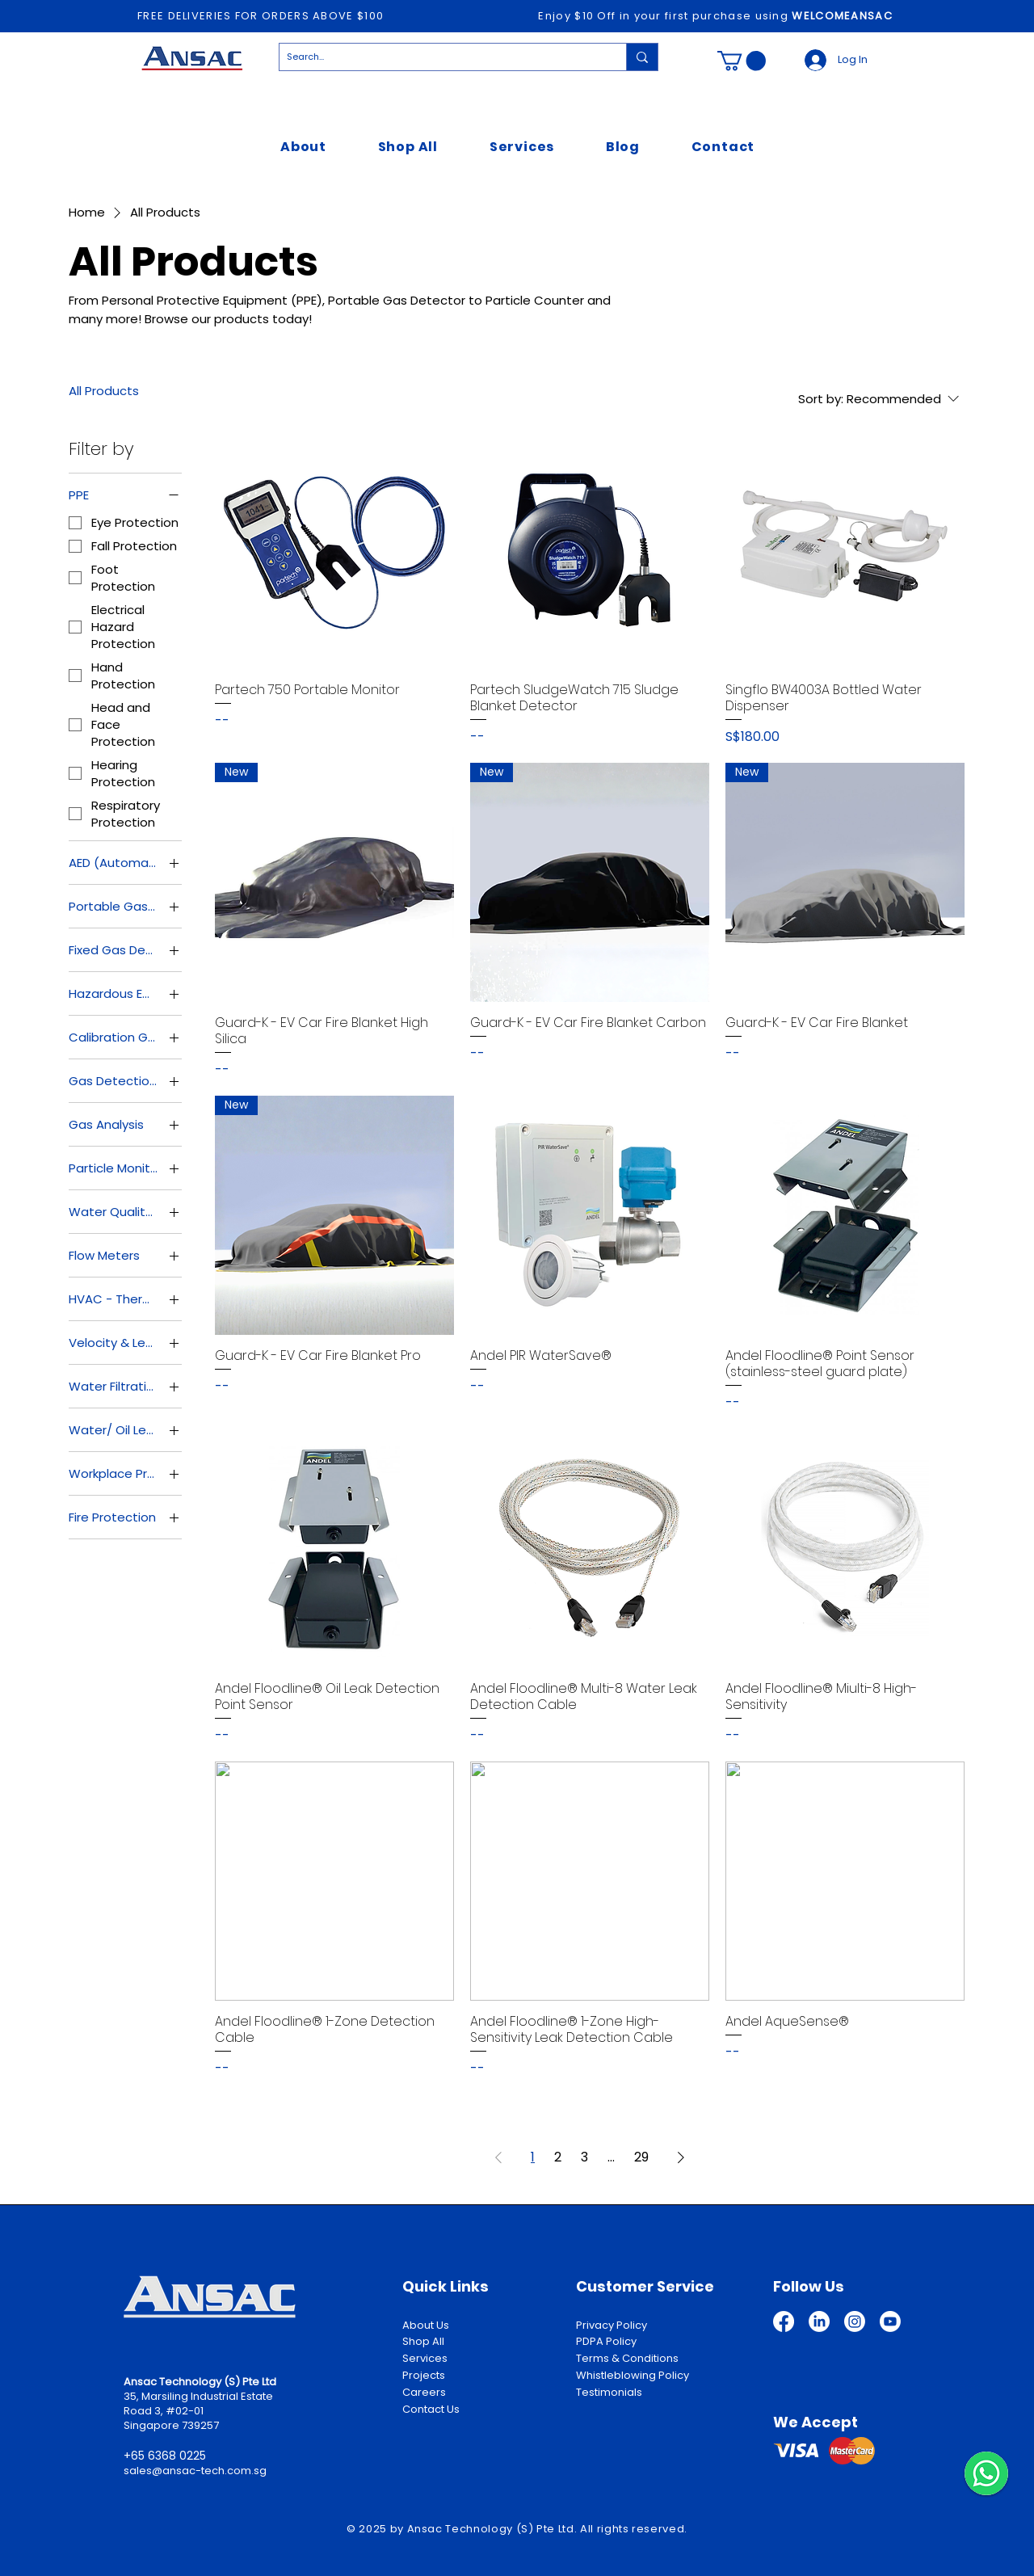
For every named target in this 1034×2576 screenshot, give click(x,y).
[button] (741, 60)
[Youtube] (890, 2321)
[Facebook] (783, 2321)
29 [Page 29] (641, 2157)
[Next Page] (681, 2157)
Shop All (423, 2341)
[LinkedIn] (819, 2321)
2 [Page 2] (557, 2157)
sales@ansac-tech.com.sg (195, 2470)
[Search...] (439, 57)
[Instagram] (854, 2321)
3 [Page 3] (584, 2157)
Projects (423, 2375)
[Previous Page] (498, 2157)
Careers (424, 2392)
